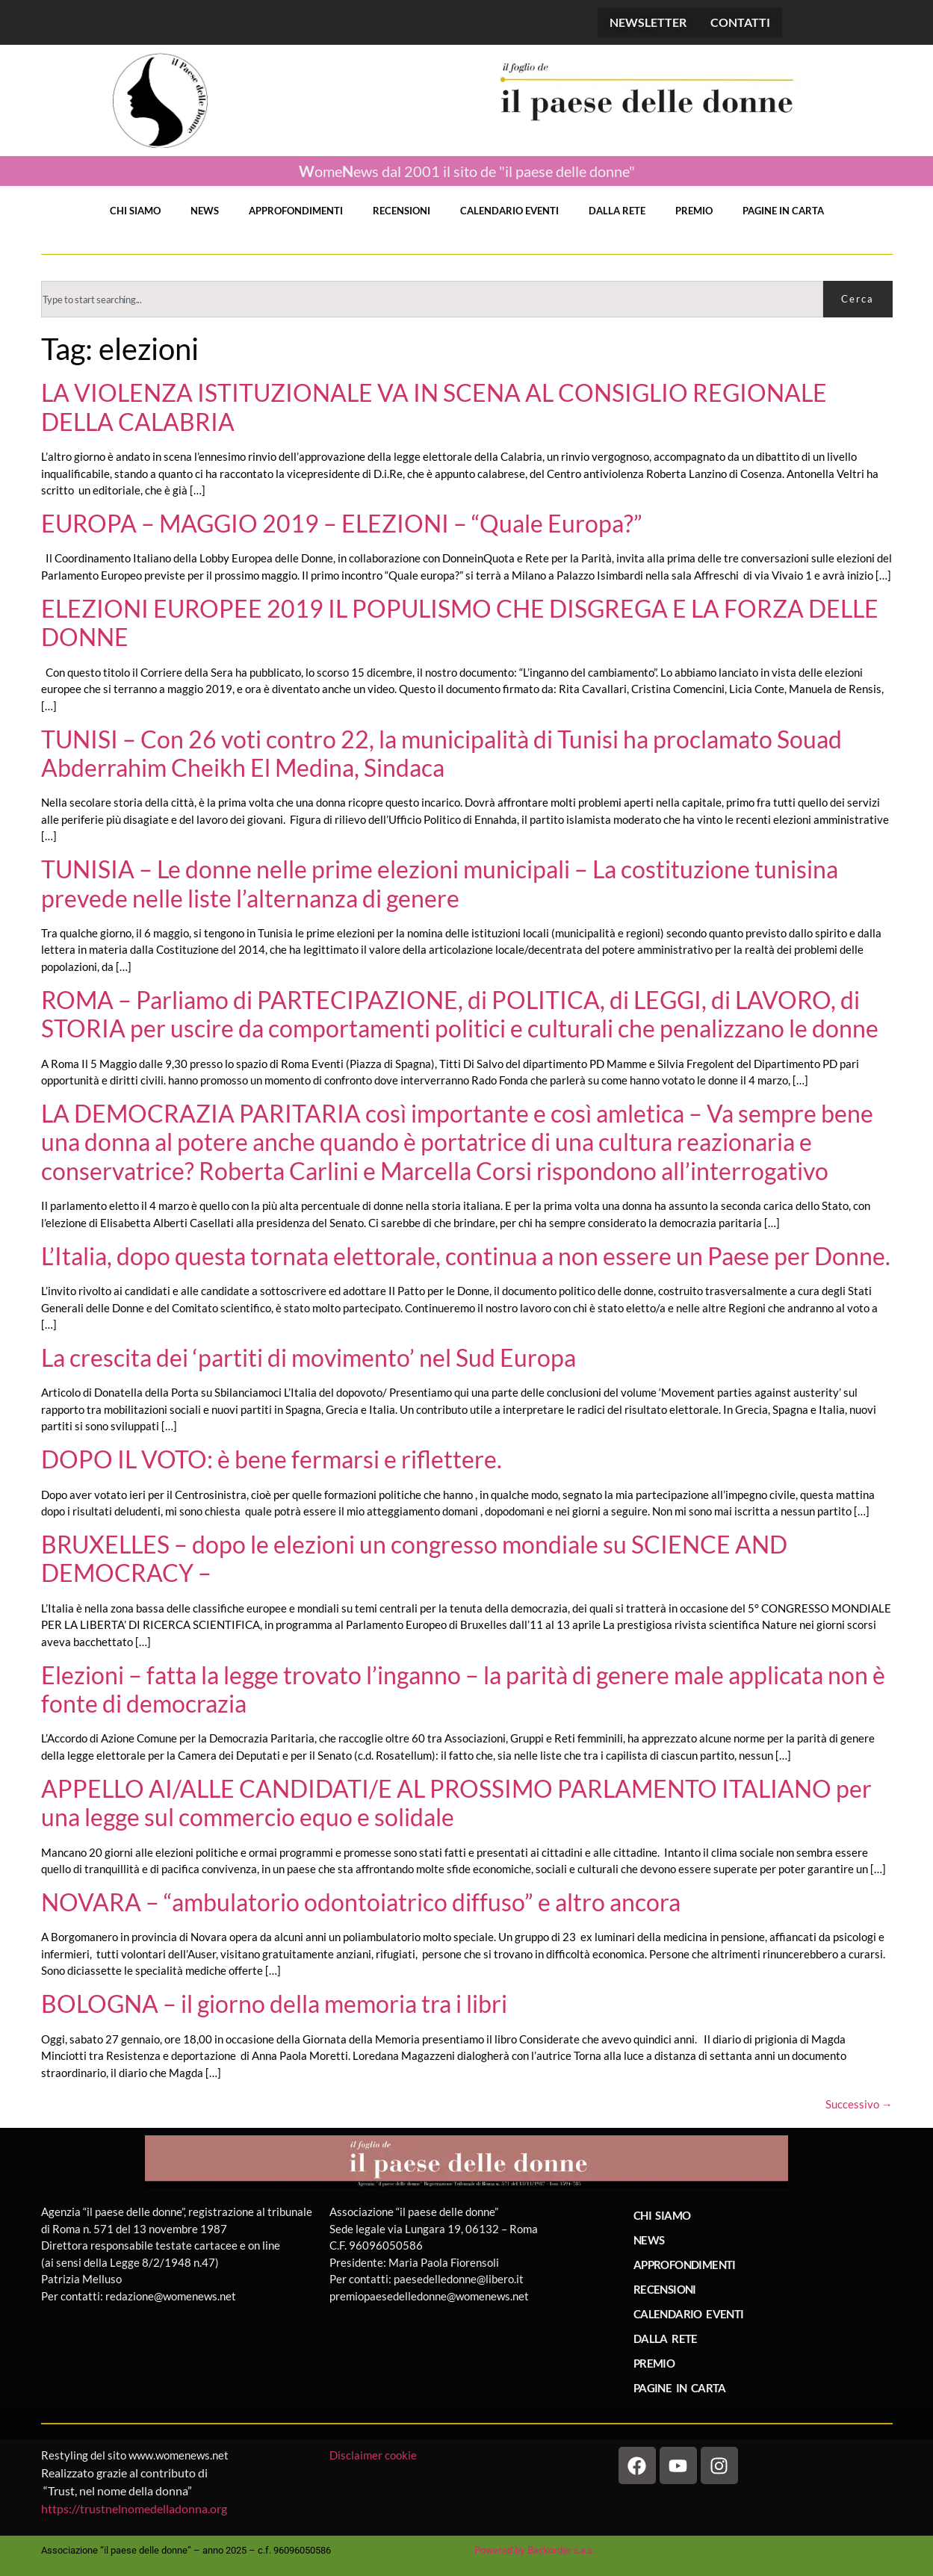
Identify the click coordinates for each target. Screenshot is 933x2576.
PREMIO (694, 211)
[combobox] (432, 299)
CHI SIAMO (135, 211)
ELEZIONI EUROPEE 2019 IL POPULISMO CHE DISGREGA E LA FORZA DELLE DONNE (459, 622)
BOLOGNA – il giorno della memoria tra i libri (274, 2003)
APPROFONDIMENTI (296, 211)
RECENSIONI (401, 211)
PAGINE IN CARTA (783, 211)
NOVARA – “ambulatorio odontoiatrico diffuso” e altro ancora (361, 1902)
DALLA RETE (617, 211)
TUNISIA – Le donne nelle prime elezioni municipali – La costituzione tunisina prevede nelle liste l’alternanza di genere (439, 883)
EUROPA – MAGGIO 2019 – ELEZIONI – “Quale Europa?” (341, 523)
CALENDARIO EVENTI (509, 211)
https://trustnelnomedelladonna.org (134, 2508)
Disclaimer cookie (374, 2455)
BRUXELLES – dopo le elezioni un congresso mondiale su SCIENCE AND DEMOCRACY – (414, 1558)
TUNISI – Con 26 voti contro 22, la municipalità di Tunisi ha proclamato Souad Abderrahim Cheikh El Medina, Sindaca (441, 753)
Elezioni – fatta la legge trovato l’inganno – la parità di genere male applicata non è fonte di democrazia (463, 1689)
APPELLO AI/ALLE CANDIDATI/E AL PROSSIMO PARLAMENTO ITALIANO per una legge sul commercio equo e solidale (456, 1802)
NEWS (204, 211)
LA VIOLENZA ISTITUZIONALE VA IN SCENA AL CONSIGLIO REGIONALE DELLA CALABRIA (434, 406)
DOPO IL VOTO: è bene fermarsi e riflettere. (271, 1459)
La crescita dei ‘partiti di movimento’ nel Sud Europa (308, 1357)
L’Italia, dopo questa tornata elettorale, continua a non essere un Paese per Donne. (465, 1255)
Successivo (859, 2104)
